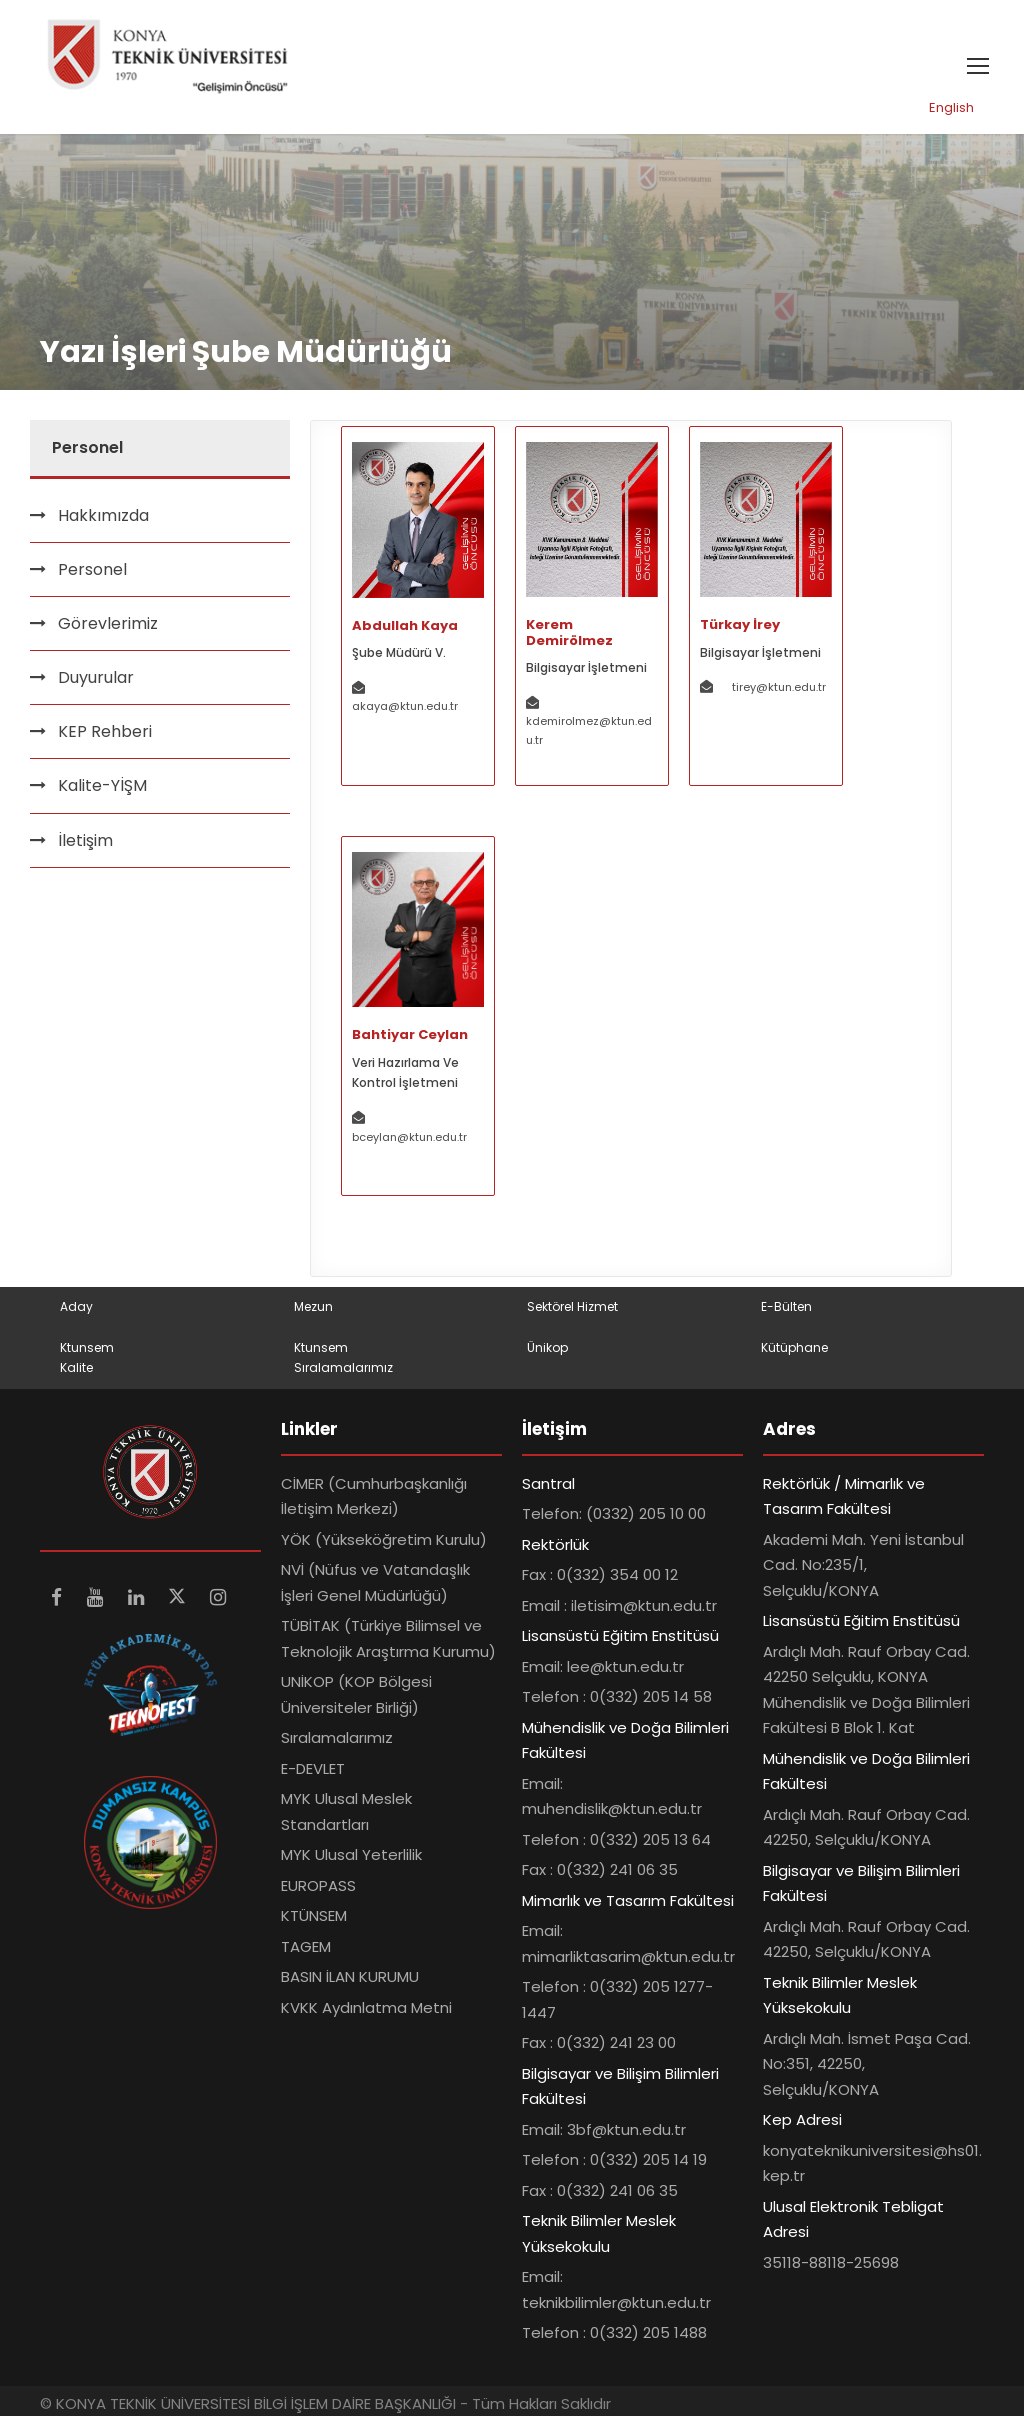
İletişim (85, 841)
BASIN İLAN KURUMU (350, 1978)
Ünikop (547, 1348)
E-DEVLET (313, 1770)
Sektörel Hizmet (572, 1308)
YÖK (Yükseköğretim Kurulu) (384, 1541)
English (951, 109)
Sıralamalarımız (343, 1369)
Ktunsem (87, 1348)
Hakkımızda (103, 516)
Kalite (76, 1369)
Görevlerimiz (108, 625)
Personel (92, 570)
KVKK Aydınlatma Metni (366, 2009)
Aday (76, 1308)
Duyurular (96, 679)
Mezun (313, 1308)
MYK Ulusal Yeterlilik (351, 1856)
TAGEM (306, 1948)
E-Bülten (786, 1308)
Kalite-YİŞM (102, 787)
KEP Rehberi (105, 733)
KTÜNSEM (314, 1917)
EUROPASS (318, 1887)
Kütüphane (794, 1348)
